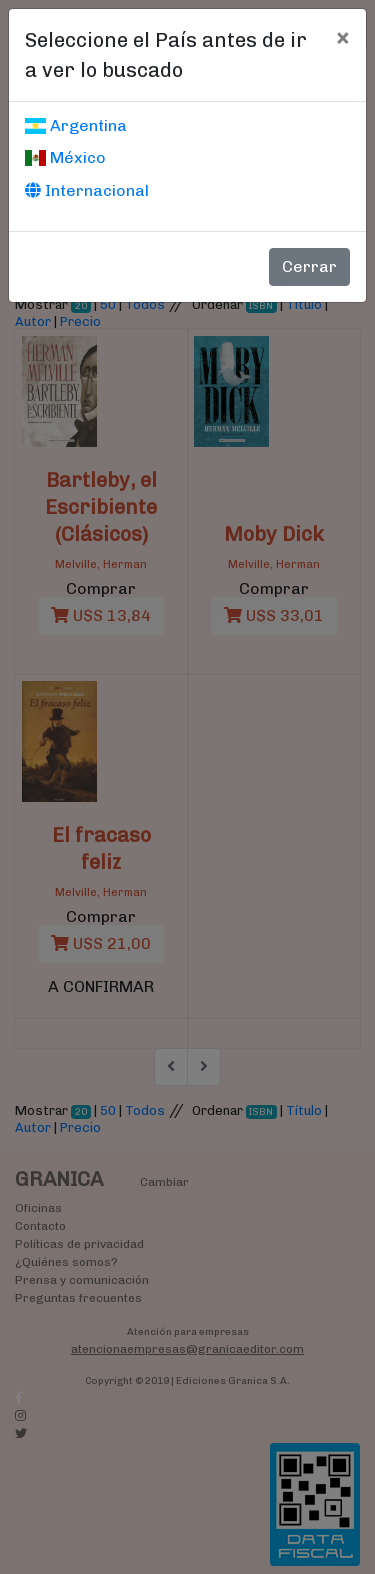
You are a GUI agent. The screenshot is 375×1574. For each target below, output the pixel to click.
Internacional (87, 190)
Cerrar (309, 266)
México (65, 157)
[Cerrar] (342, 37)
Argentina (76, 125)
